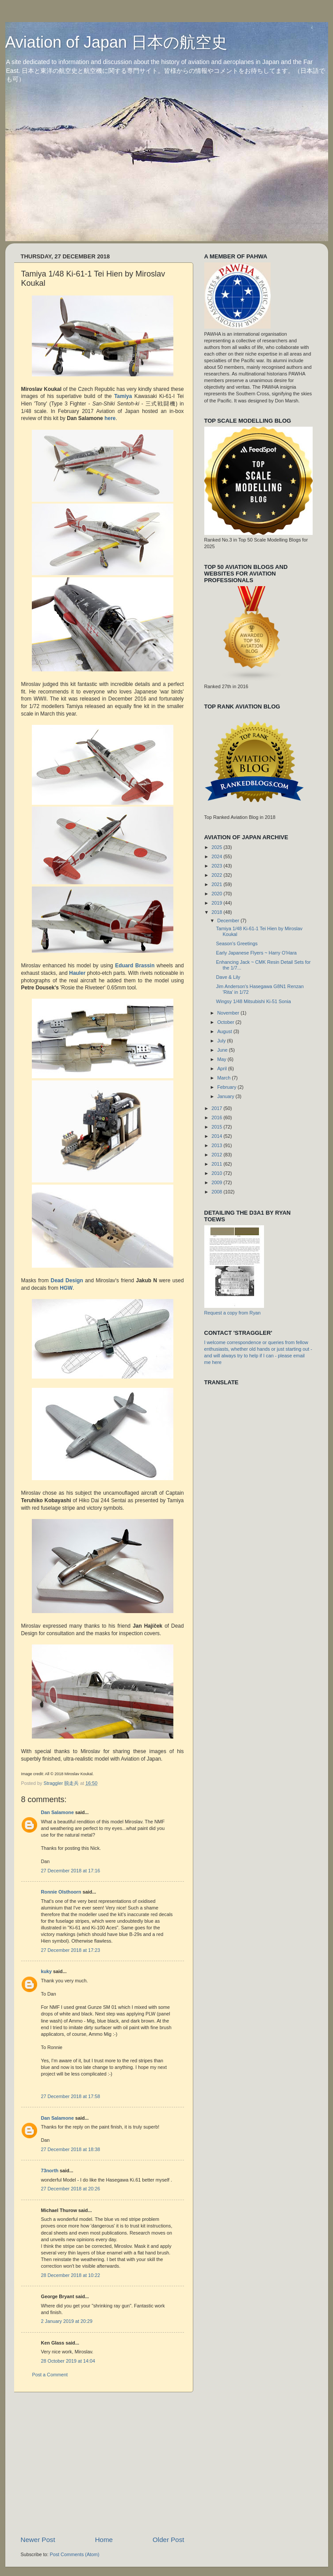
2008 (217, 1191)
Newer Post (38, 2539)
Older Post (168, 2539)
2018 (217, 912)
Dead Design (67, 1280)
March (224, 1077)
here (109, 418)
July (222, 1040)
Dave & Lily (228, 977)
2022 (217, 875)
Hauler (78, 973)
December (229, 920)
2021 (217, 884)
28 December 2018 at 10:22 (70, 2275)
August (225, 1031)
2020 (217, 893)
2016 (217, 1117)
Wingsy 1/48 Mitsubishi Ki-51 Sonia (253, 1001)
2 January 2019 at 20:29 (66, 2321)
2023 (217, 865)
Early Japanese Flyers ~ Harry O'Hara (256, 952)
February (227, 1087)
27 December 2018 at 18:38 (70, 2149)
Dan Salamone (57, 1812)
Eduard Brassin (134, 965)
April (222, 1068)
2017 (217, 1108)
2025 (217, 847)
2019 (217, 902)
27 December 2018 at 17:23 (70, 1950)
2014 (217, 1136)
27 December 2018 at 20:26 (70, 2188)
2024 (217, 856)
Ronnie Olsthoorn (61, 1891)
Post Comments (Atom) (75, 2554)
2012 (217, 1154)
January (226, 1096)
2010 (217, 1173)
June (223, 1050)
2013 (217, 1145)
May (222, 1059)
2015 (217, 1126)
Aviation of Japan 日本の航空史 (116, 42)
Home (104, 2539)
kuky (46, 1971)
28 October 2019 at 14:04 (68, 2361)
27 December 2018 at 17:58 (70, 2096)
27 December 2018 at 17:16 (70, 1870)
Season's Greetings (236, 943)
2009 (217, 1182)
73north (50, 2170)
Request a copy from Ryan (232, 1312)
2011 (217, 1164)
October (226, 1022)
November (229, 1012)
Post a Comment (50, 2374)
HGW (66, 1288)
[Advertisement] (124, 2464)
